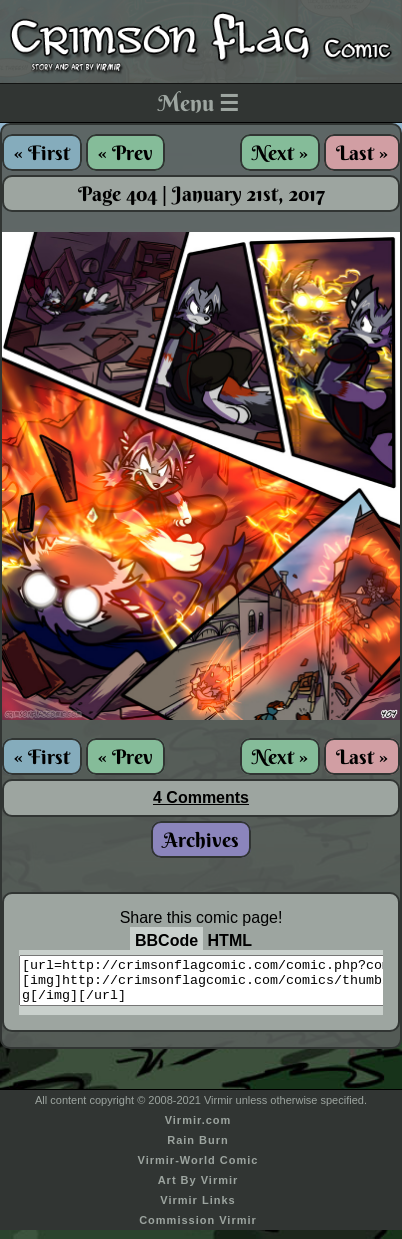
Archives (201, 839)
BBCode (166, 940)
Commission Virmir (198, 1229)
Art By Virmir (198, 1189)
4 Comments (201, 797)
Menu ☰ (198, 103)
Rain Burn (198, 1149)
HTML (230, 940)
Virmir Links (197, 1209)
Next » (280, 152)
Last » (362, 152)
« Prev (125, 152)
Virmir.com (198, 1129)
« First (42, 152)
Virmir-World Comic (198, 1169)
